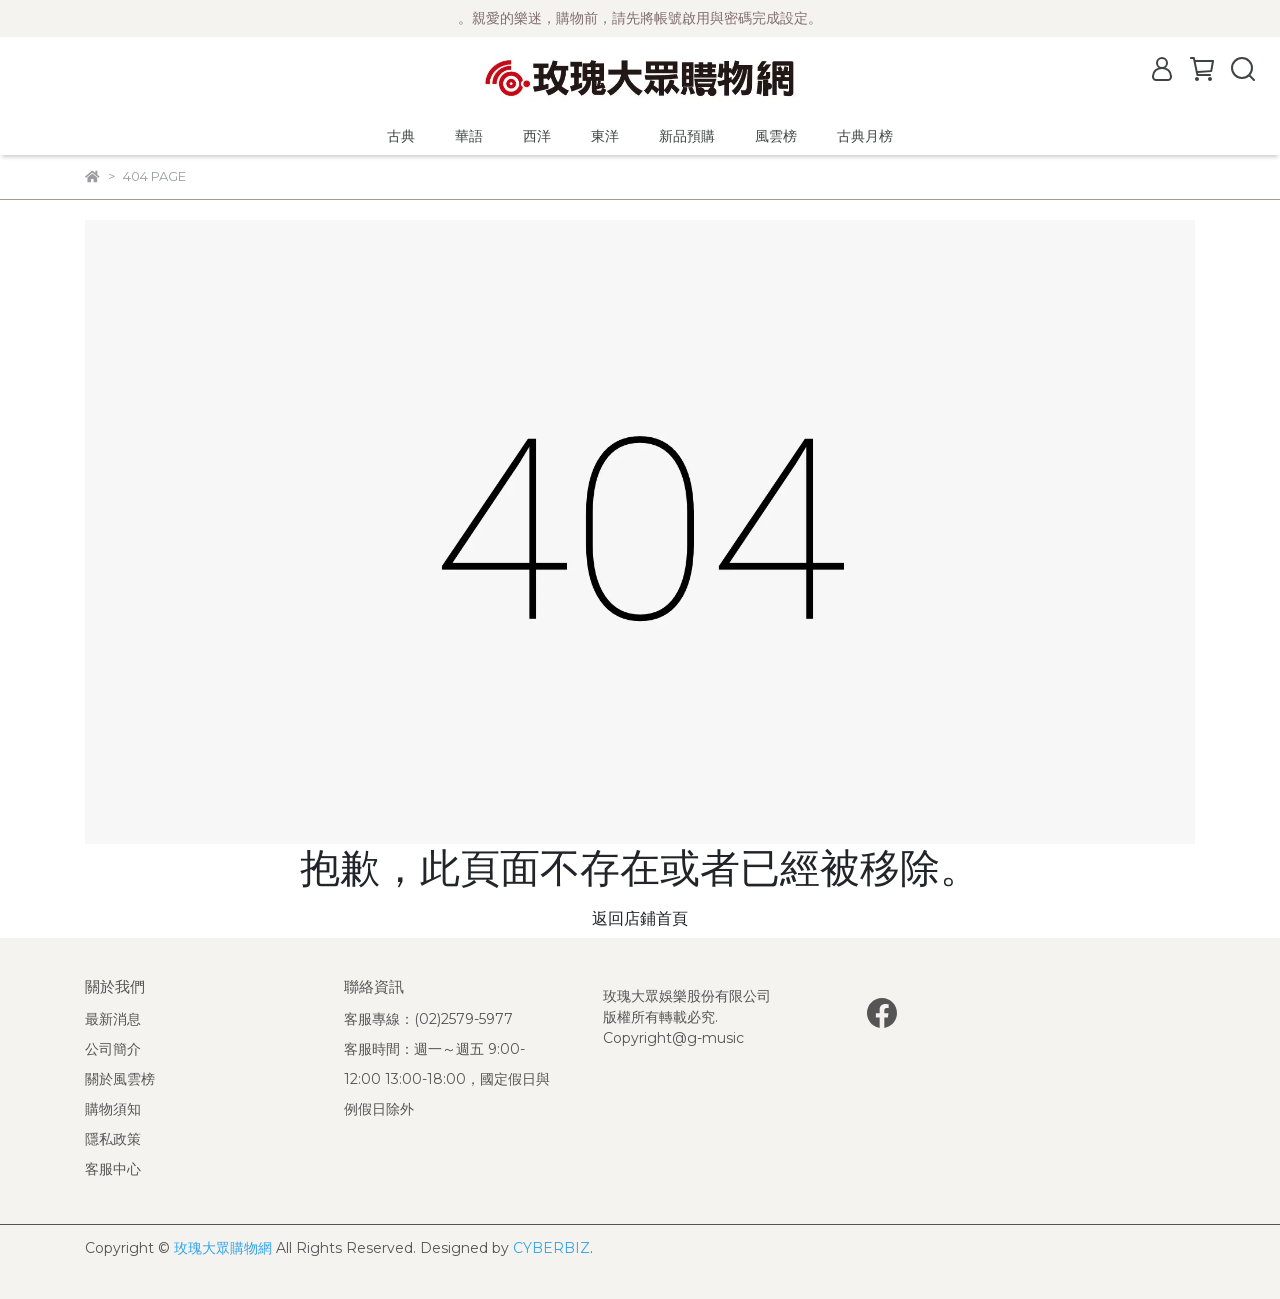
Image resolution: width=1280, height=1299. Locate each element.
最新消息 (113, 1019)
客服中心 (113, 1169)
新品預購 (687, 136)
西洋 (537, 136)
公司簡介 (113, 1049)
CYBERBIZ (551, 1248)
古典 (401, 136)
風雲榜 (776, 136)
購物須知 (113, 1109)
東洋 (605, 136)
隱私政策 (113, 1139)
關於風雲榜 (120, 1079)
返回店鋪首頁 (640, 918)
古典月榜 (865, 136)
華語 (469, 136)
